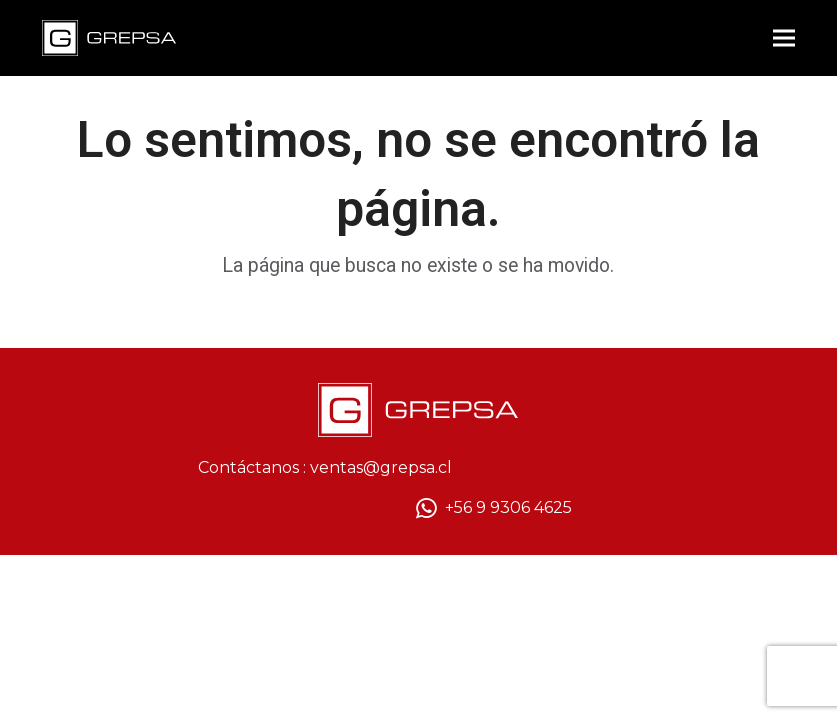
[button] (784, 38)
